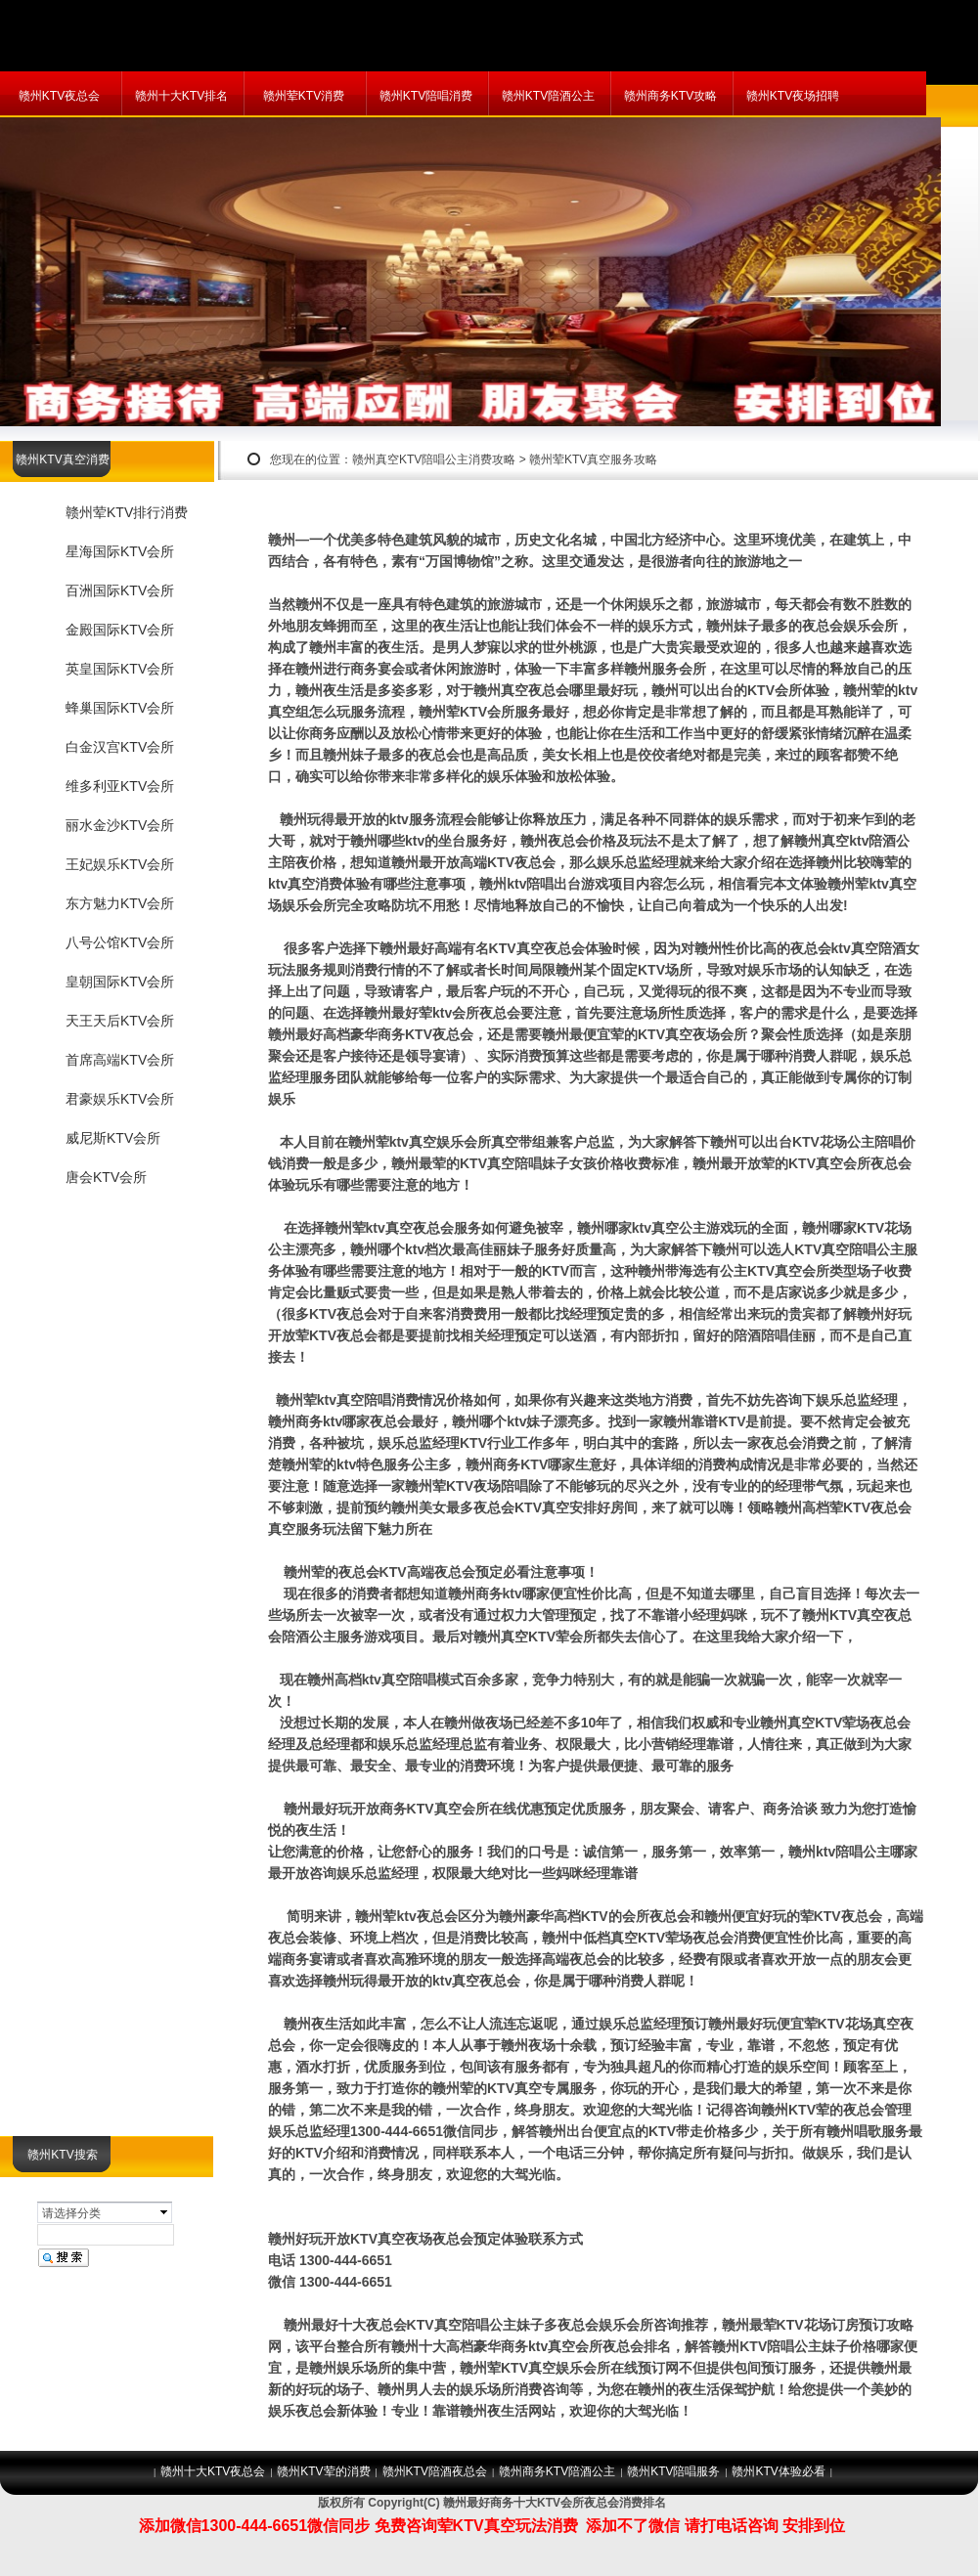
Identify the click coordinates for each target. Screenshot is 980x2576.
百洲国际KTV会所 (120, 590)
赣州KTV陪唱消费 (425, 96)
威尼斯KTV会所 (113, 1138)
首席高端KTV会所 (120, 1060)
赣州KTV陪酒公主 (548, 96)
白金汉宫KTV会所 (120, 747)
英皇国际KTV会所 (120, 669)
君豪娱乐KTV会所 (120, 1099)
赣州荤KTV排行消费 (127, 512)
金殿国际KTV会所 (120, 629)
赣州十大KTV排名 (181, 96)
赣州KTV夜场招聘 (792, 96)
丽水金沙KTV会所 (120, 825)
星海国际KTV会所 (120, 551)
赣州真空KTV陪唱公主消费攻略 (433, 459)
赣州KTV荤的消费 (323, 2471)
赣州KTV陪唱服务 (673, 2471)
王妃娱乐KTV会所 (120, 864)
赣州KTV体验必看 (778, 2471)
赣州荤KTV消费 (303, 96)
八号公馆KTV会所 (120, 942)
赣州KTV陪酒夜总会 (434, 2471)
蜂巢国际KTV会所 (120, 708)
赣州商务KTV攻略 (670, 96)
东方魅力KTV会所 (120, 903)
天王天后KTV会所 (120, 1020)
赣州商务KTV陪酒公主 (557, 2471)
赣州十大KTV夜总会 (212, 2471)
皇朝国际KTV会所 (120, 981)
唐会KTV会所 (106, 1177)
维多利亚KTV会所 (120, 786)
